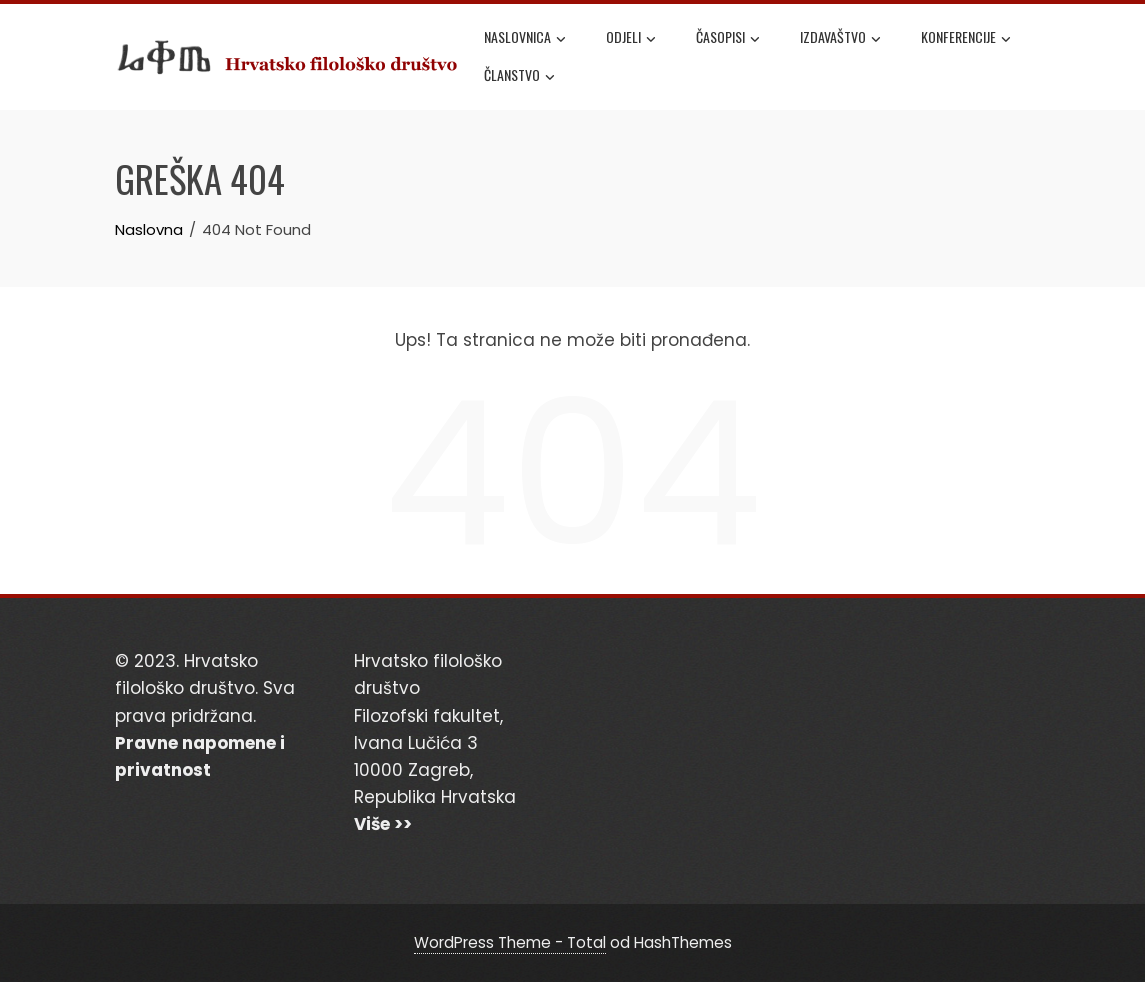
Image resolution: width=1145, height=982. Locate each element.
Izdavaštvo (840, 39)
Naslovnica (525, 39)
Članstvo (519, 77)
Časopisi (728, 39)
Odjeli (631, 39)
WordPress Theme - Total (510, 942)
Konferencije (966, 39)
